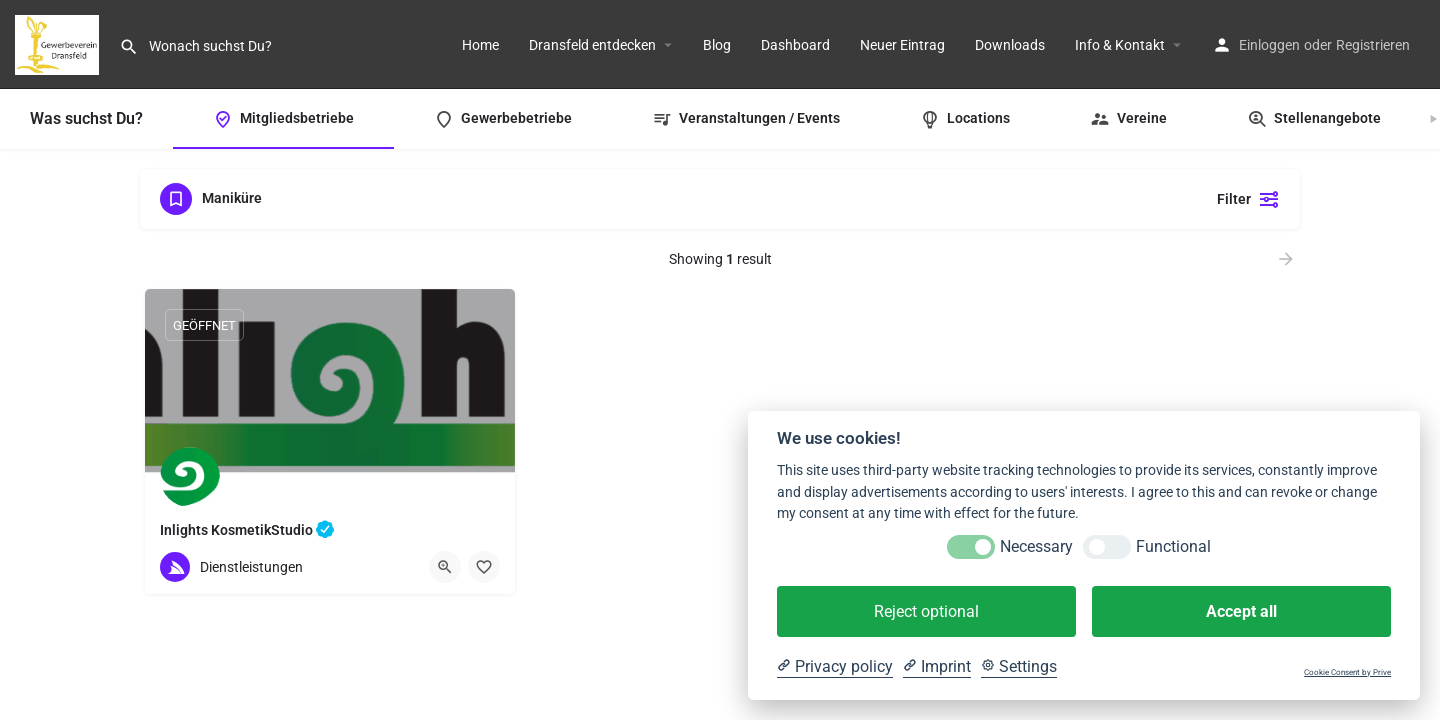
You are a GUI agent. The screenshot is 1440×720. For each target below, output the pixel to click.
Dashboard (795, 45)
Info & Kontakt (1120, 45)
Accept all (1241, 611)
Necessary (1036, 546)
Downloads (1010, 45)
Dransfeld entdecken (592, 45)
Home (480, 45)
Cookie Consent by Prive (1347, 672)
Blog (717, 45)
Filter (1248, 199)
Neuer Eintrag (902, 45)
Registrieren (1373, 45)
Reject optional (926, 611)
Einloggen (1269, 45)
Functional (1173, 546)
